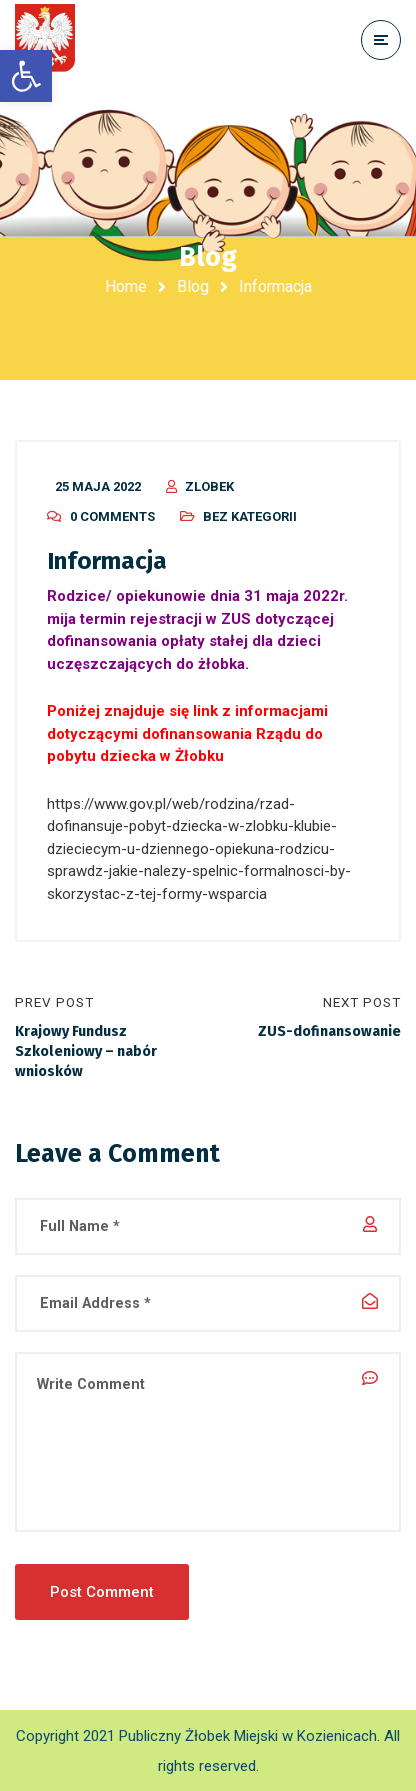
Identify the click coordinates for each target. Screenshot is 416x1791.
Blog (193, 286)
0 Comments (112, 516)
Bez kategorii (250, 516)
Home (126, 286)
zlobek (209, 486)
